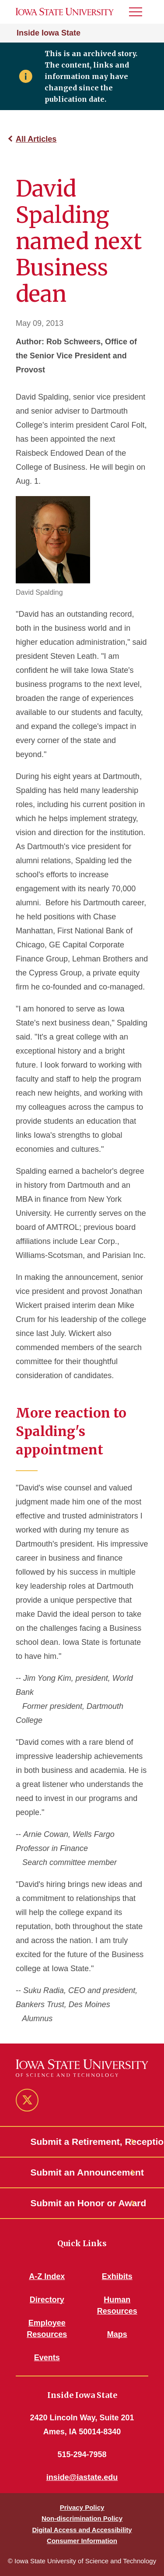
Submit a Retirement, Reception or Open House (82, 2142)
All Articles (36, 139)
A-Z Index (47, 2276)
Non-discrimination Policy (82, 2518)
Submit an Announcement (82, 2172)
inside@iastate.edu (82, 2477)
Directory (47, 2299)
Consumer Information (82, 2540)
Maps (117, 2334)
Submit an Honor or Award (82, 2203)
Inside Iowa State (48, 33)
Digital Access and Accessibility (82, 2529)
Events (47, 2357)
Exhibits (117, 2276)
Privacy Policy (82, 2507)
